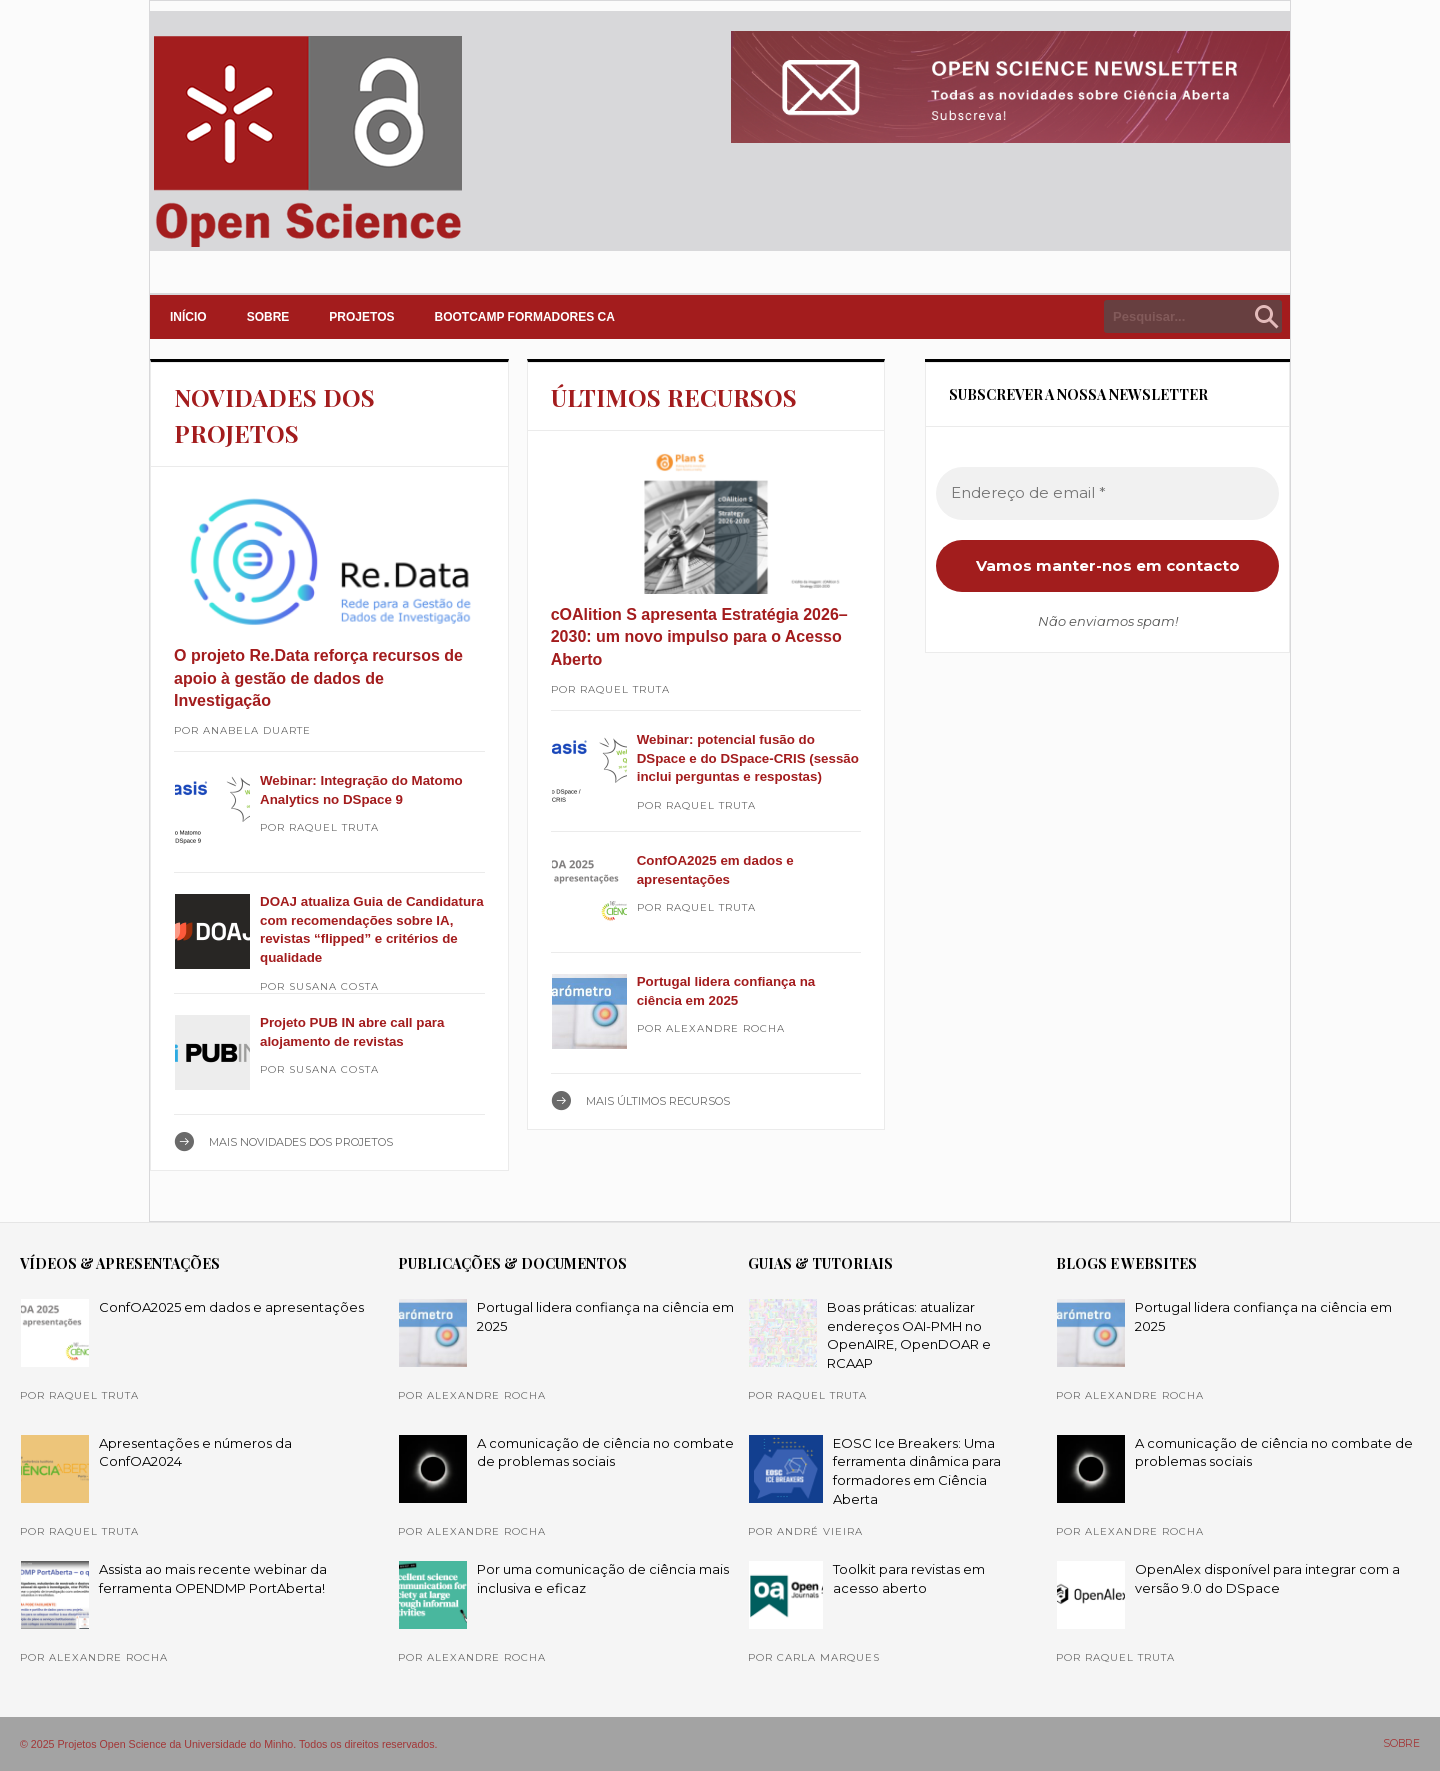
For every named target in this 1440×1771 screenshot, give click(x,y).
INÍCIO (188, 317)
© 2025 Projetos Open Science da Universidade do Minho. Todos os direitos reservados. (229, 1744)
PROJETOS (361, 317)
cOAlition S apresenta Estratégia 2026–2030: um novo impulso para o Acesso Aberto (699, 637)
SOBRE (268, 317)
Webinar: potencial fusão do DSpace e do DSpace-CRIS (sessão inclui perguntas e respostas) (748, 758)
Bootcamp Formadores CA (525, 317)
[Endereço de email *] (1107, 493)
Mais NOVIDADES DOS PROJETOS (301, 1142)
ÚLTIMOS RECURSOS (674, 397)
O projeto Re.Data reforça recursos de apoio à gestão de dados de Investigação (318, 678)
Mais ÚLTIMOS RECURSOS (658, 1101)
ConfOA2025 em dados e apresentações (231, 1307)
